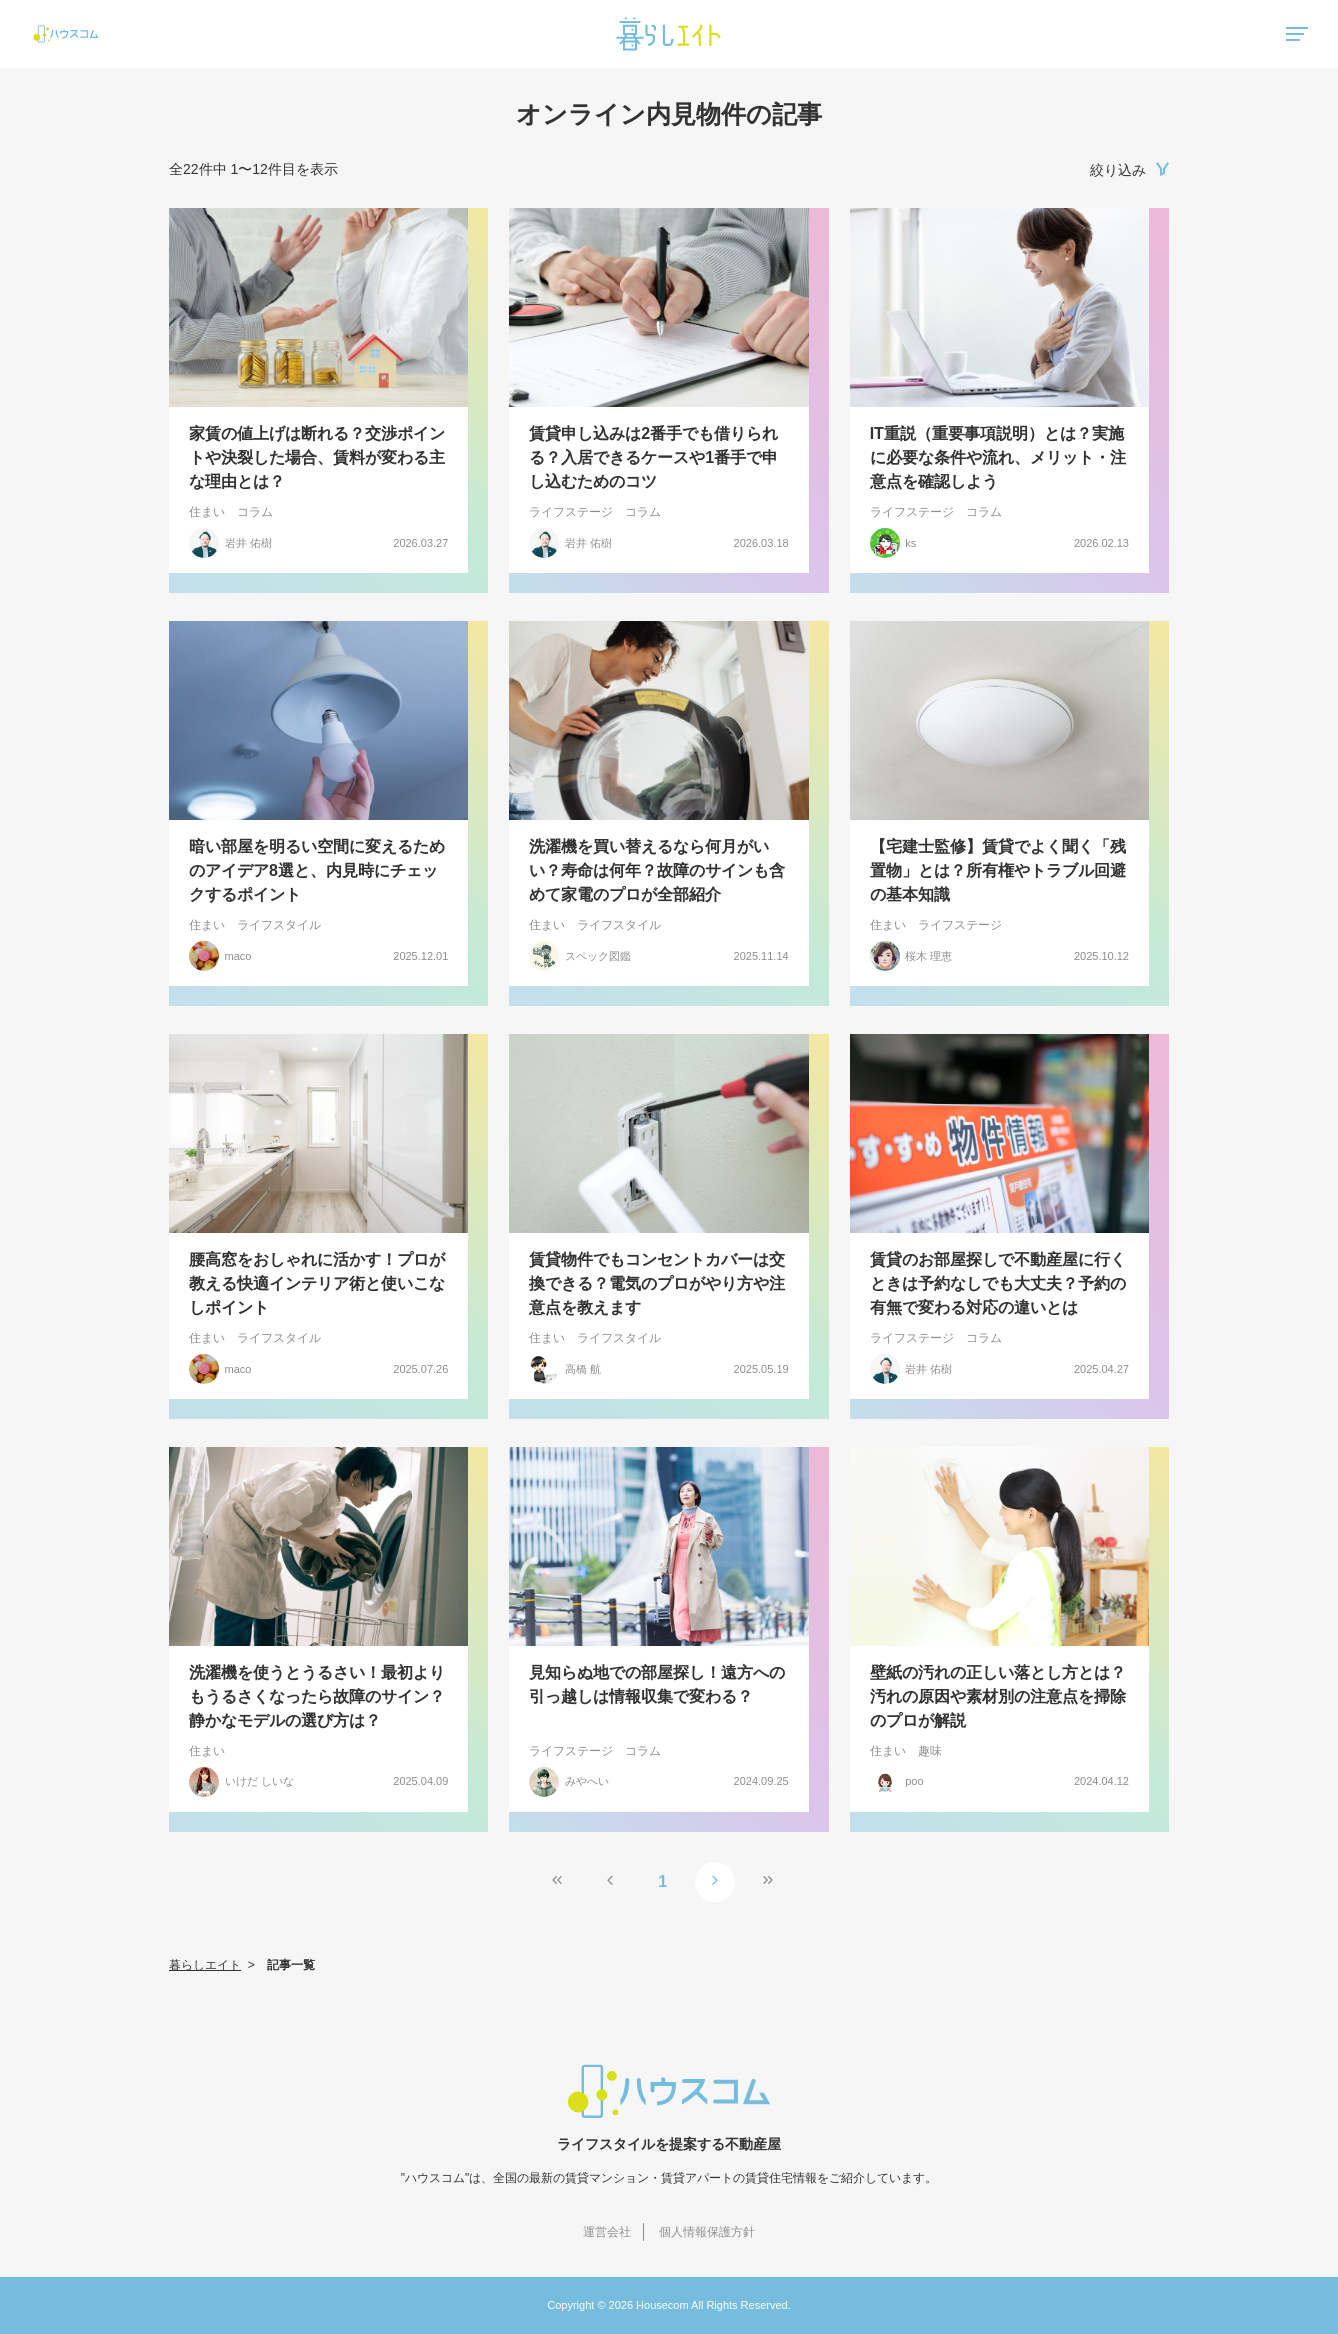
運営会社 (607, 2232)
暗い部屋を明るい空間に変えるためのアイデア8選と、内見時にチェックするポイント (317, 870)
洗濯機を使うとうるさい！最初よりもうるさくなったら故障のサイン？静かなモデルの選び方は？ (317, 1696)
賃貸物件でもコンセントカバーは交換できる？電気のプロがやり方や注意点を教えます (657, 1283)
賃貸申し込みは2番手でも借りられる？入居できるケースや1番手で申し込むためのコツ (653, 457)
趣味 (930, 1751)
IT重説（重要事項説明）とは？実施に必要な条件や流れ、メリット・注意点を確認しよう (998, 457)
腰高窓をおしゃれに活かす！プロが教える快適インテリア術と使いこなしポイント (317, 1283)
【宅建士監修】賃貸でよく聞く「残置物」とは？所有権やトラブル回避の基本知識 (998, 870)
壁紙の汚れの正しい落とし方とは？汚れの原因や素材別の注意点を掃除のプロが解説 (998, 1696)
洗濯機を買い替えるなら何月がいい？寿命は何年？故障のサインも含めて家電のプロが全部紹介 (657, 870)
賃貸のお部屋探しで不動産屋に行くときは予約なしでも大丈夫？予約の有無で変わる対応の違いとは (998, 1283)
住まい (207, 512)
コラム (255, 512)
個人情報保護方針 (707, 2232)
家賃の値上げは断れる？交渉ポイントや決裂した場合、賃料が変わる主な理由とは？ (317, 457)
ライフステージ (571, 512)
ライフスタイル (279, 925)
